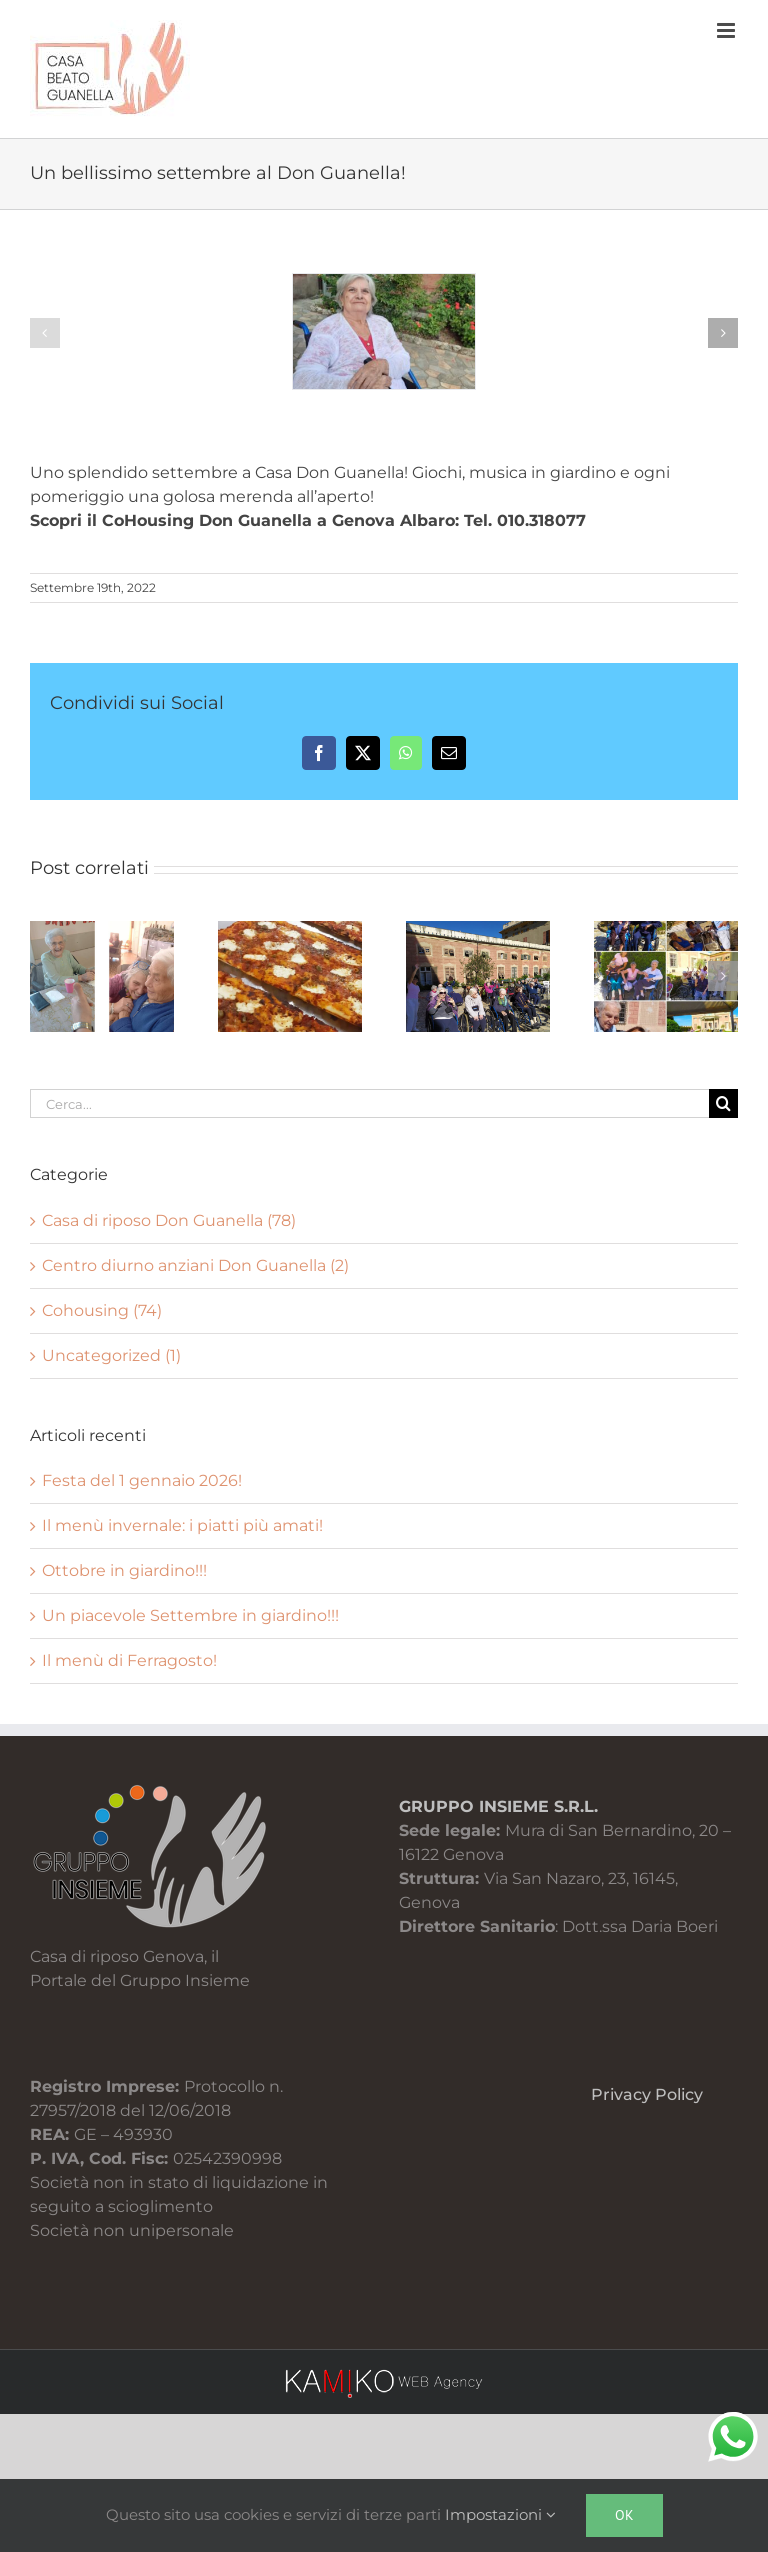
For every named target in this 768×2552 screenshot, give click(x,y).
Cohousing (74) (102, 1310)
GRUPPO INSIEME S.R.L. (498, 1806)
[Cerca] (723, 1103)
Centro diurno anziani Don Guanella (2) (195, 1265)
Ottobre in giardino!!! (124, 1570)
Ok (624, 2515)
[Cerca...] (369, 1103)
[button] (45, 333)
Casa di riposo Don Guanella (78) (169, 1220)
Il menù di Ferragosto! (129, 1660)
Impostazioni (500, 2514)
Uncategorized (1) (111, 1355)
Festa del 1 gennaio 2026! (142, 1480)
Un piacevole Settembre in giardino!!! (190, 1615)
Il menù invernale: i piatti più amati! (182, 1525)
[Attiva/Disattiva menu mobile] (727, 30)
